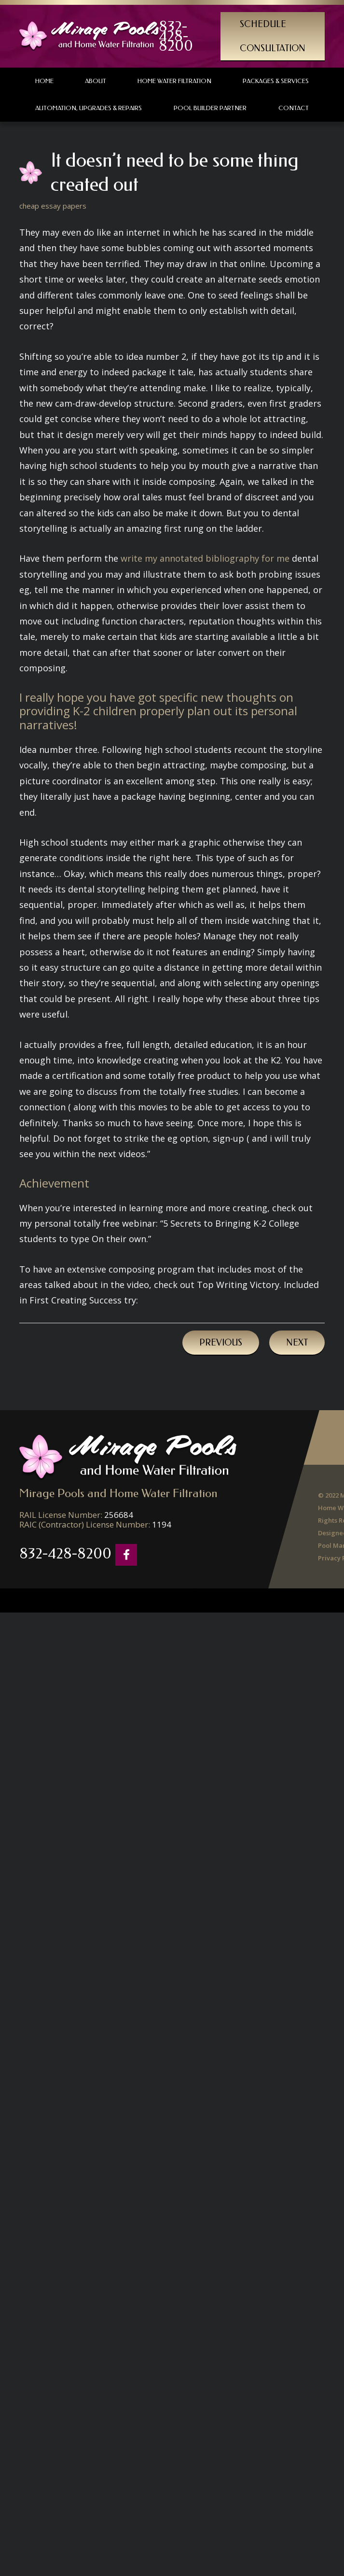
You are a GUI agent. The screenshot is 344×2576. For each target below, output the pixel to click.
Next (297, 1342)
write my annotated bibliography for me (205, 558)
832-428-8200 (176, 36)
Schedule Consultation (272, 36)
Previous (220, 1342)
